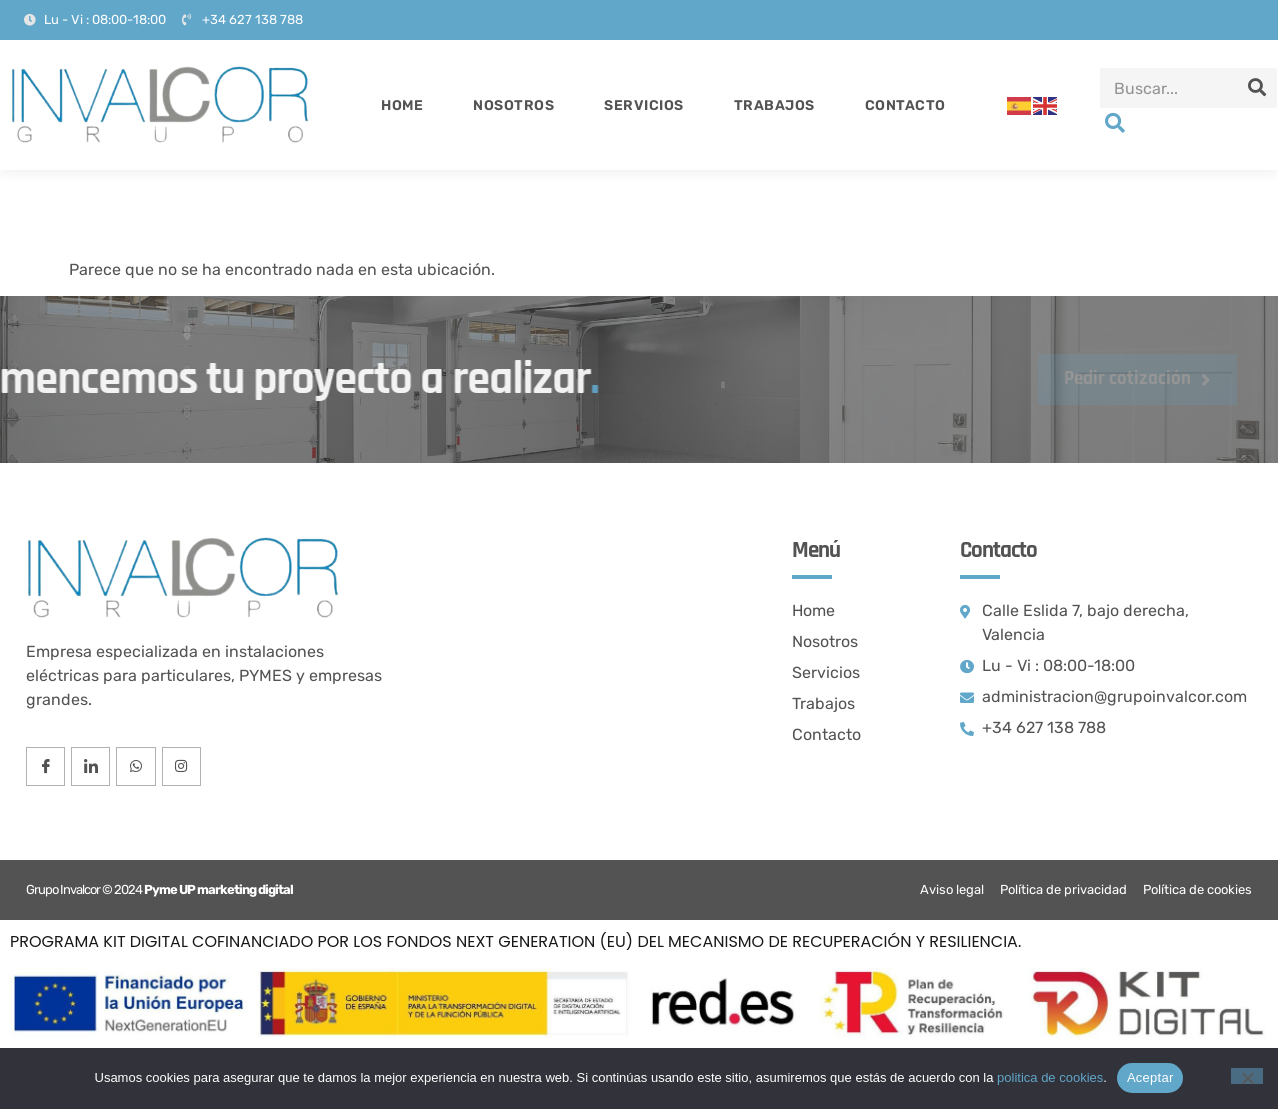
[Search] (1257, 88)
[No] (1247, 1076)
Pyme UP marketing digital (218, 889)
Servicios (644, 105)
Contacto (905, 105)
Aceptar (1150, 1077)
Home (402, 105)
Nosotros (513, 105)
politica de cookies (1050, 1077)
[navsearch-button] (1115, 125)
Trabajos (774, 105)
